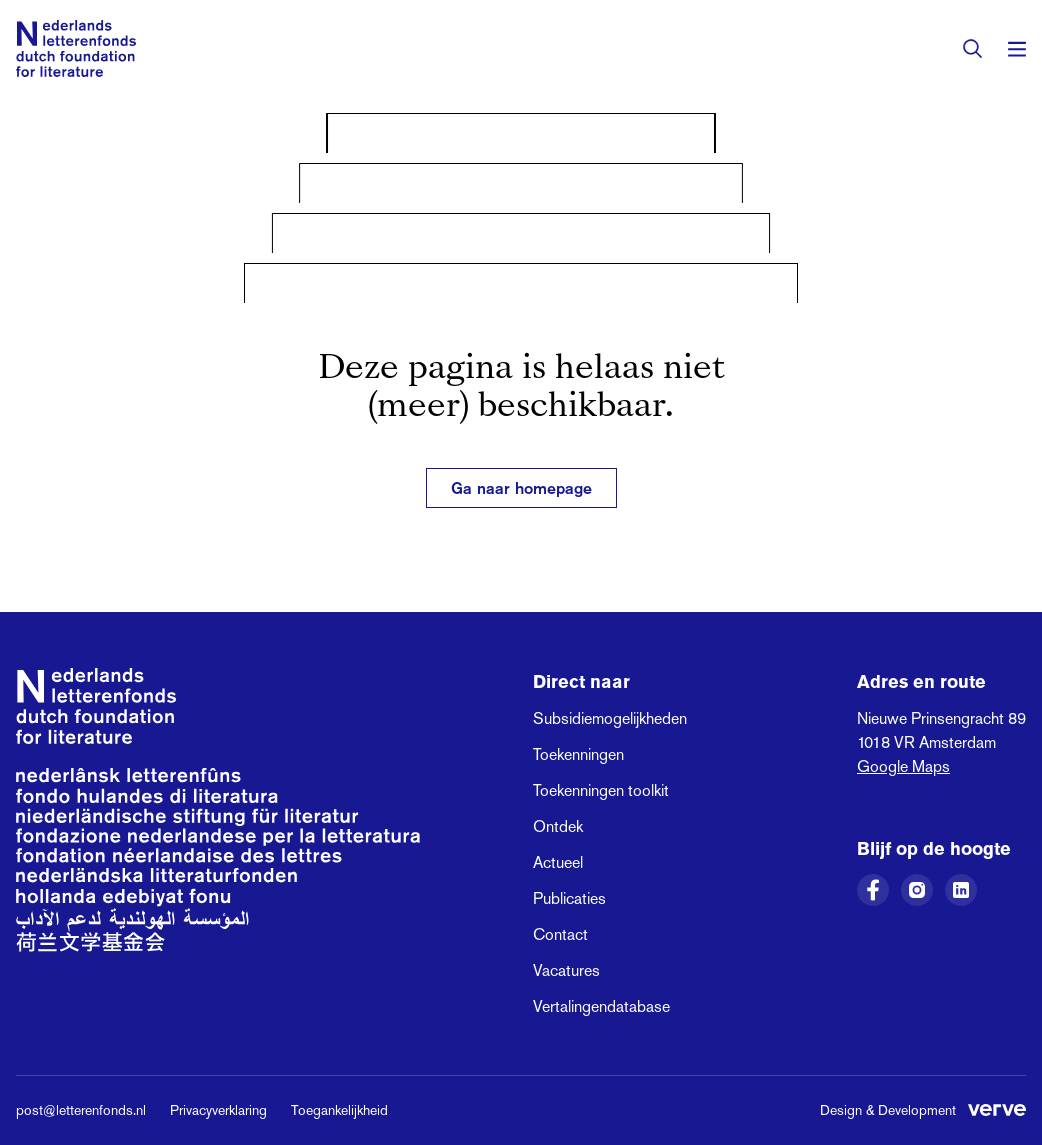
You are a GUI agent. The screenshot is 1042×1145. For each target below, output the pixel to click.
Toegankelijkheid (339, 1110)
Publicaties (569, 898)
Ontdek (558, 826)
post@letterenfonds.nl (81, 1110)
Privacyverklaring (218, 1110)
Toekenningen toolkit (601, 790)
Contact (560, 934)
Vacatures (566, 970)
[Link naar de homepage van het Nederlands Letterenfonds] (76, 48)
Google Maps (903, 766)
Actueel (558, 862)
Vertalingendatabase (601, 1006)
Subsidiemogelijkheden (610, 718)
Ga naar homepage (521, 488)
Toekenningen (578, 754)
